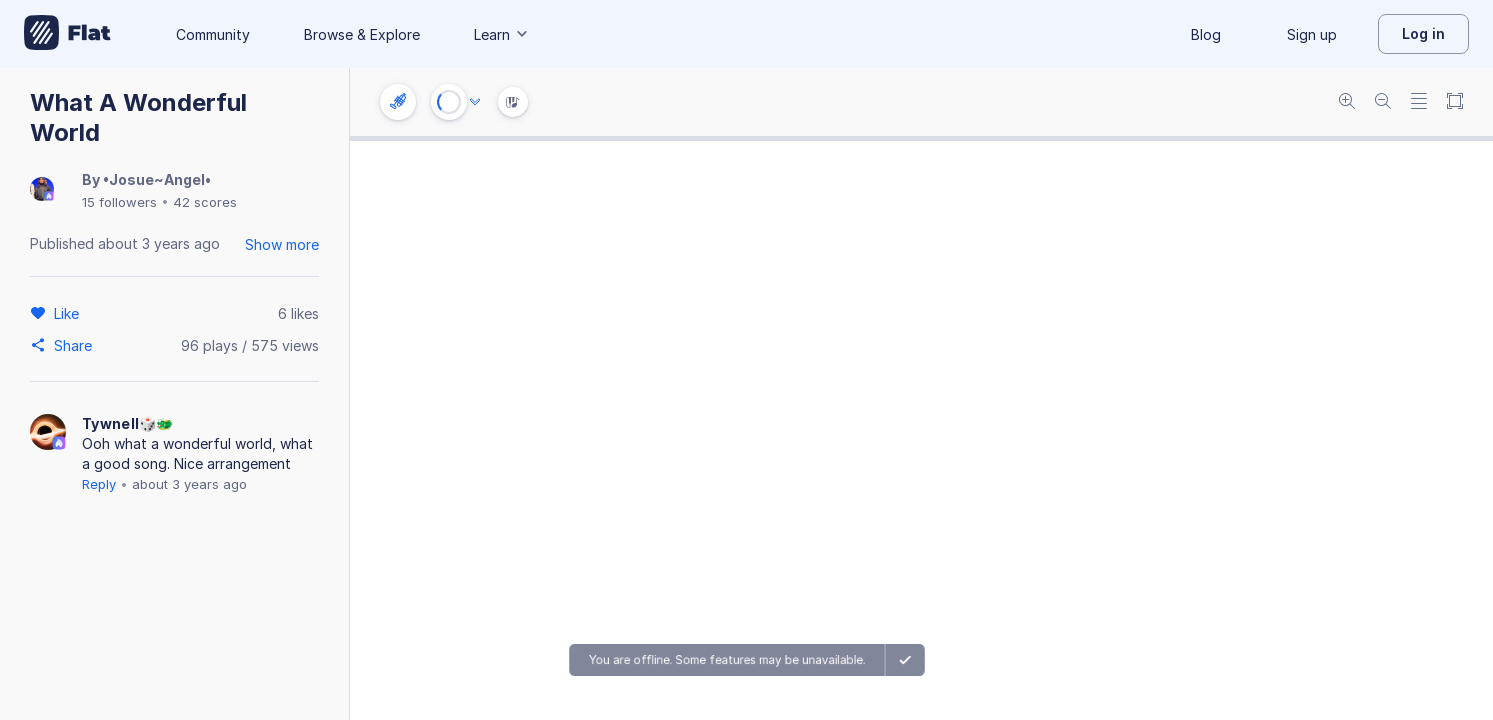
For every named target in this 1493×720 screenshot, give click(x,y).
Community (213, 34)
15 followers (119, 202)
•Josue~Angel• (157, 179)
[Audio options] (475, 102)
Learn (502, 34)
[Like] (69, 313)
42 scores (205, 202)
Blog (1206, 34)
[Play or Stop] (449, 102)
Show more (282, 244)
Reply (99, 484)
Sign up (1312, 34)
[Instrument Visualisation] (513, 102)
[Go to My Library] (67, 34)
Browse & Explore (362, 34)
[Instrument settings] (398, 102)
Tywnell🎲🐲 (128, 423)
